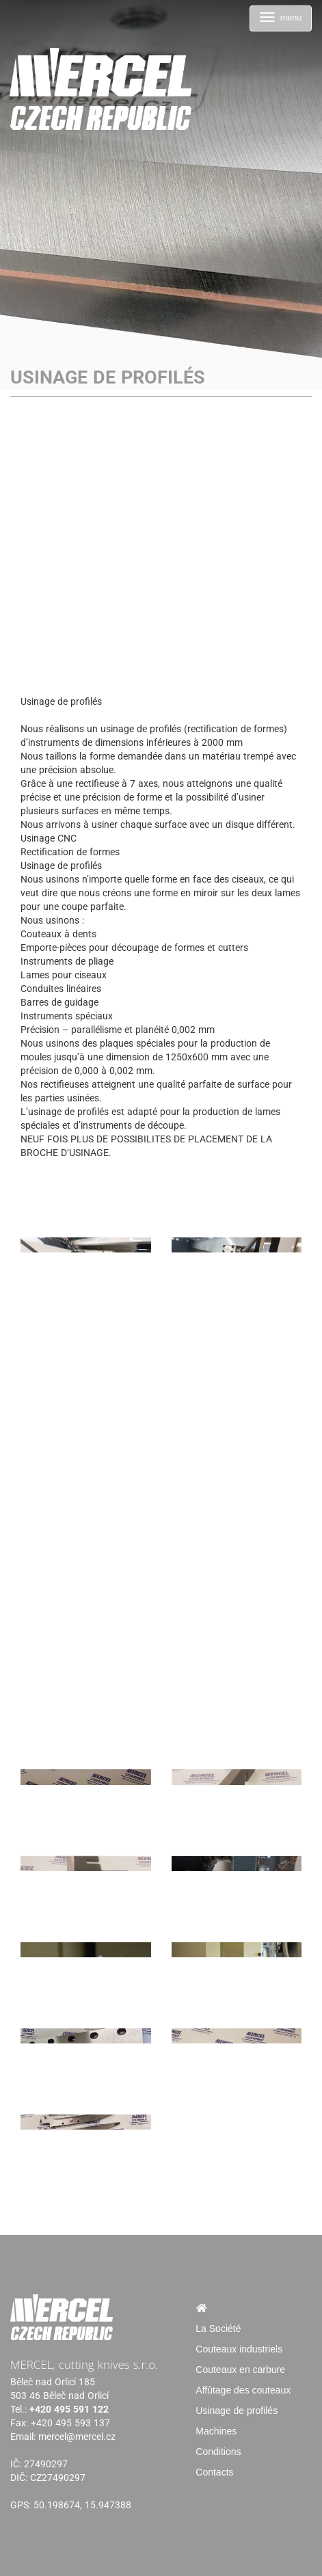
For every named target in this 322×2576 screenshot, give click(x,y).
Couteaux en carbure (240, 2369)
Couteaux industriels (239, 2349)
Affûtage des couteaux (243, 2390)
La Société (218, 2328)
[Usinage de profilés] (86, 1209)
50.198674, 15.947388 (82, 2504)
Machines (216, 2431)
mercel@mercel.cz (77, 2436)
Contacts (214, 2472)
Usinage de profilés (237, 2410)
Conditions (218, 2451)
